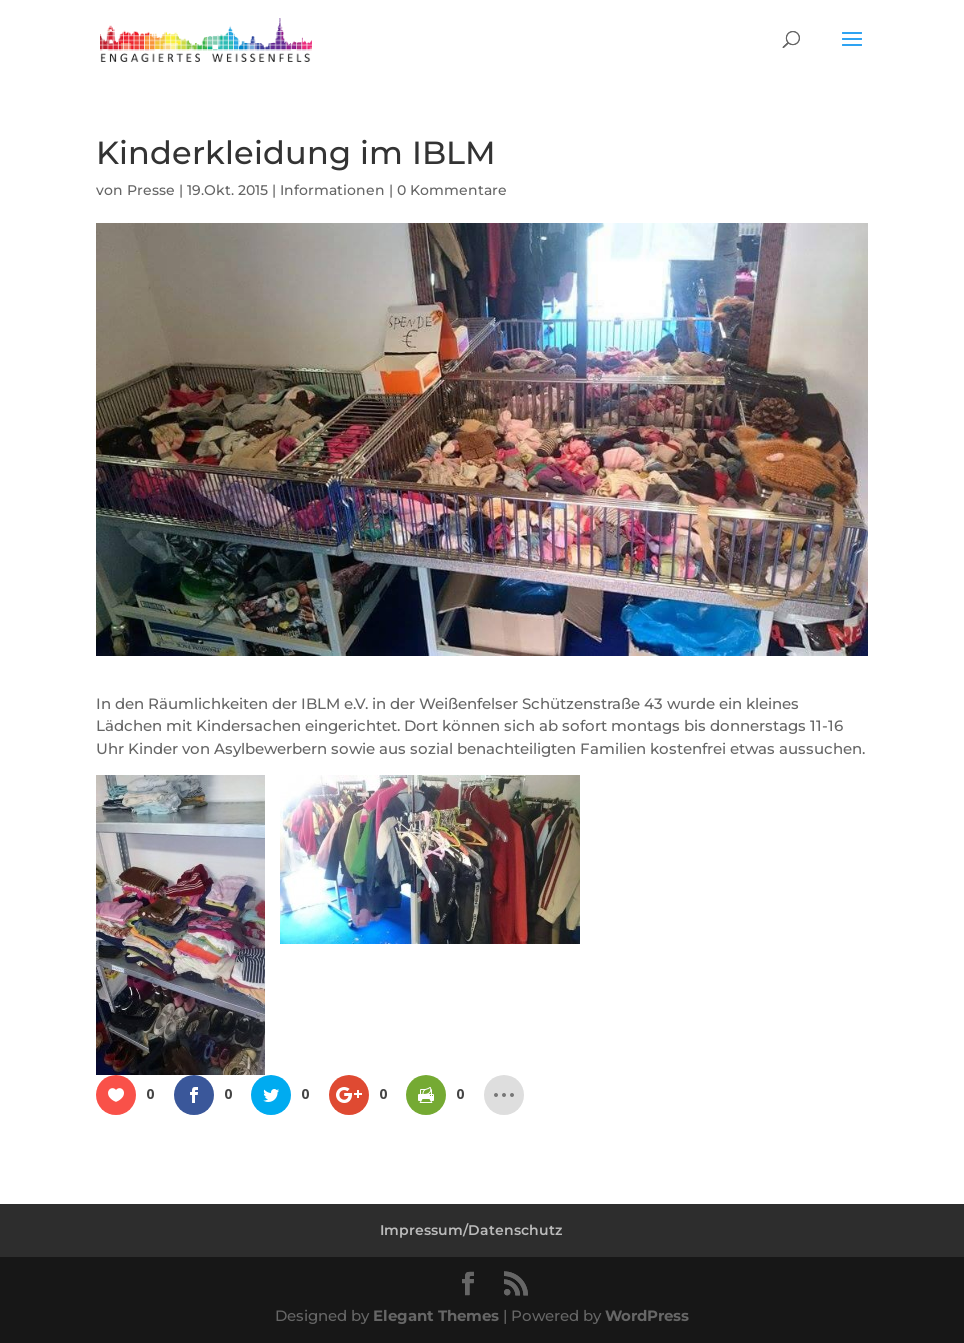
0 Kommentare (452, 190)
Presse (151, 190)
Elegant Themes (436, 1315)
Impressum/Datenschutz (471, 1230)
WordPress (647, 1315)
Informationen (332, 190)
